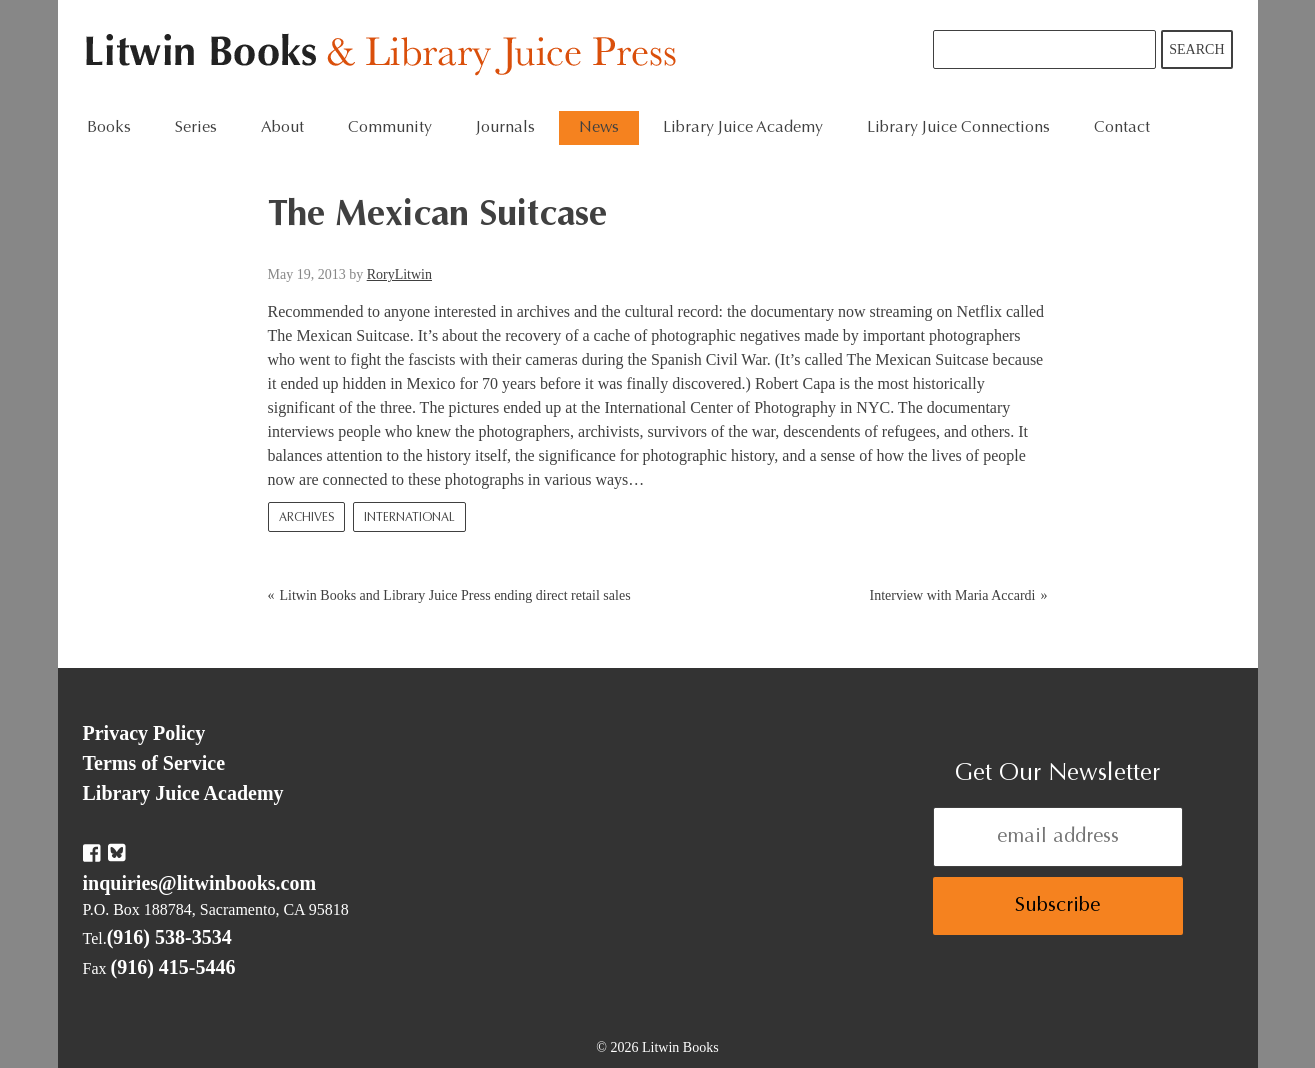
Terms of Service (154, 763)
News (599, 128)
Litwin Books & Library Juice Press (385, 55)
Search (1196, 49)
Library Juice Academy (743, 128)
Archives (306, 518)
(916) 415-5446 (173, 967)
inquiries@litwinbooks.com (200, 883)
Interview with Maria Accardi (953, 595)
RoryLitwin (399, 274)
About (282, 128)
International (409, 518)
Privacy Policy (144, 733)
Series (196, 128)
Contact (1122, 128)
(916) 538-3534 (169, 937)
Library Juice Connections (958, 128)
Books (109, 128)
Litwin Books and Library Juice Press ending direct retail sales (455, 595)
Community (390, 128)
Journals (505, 128)
